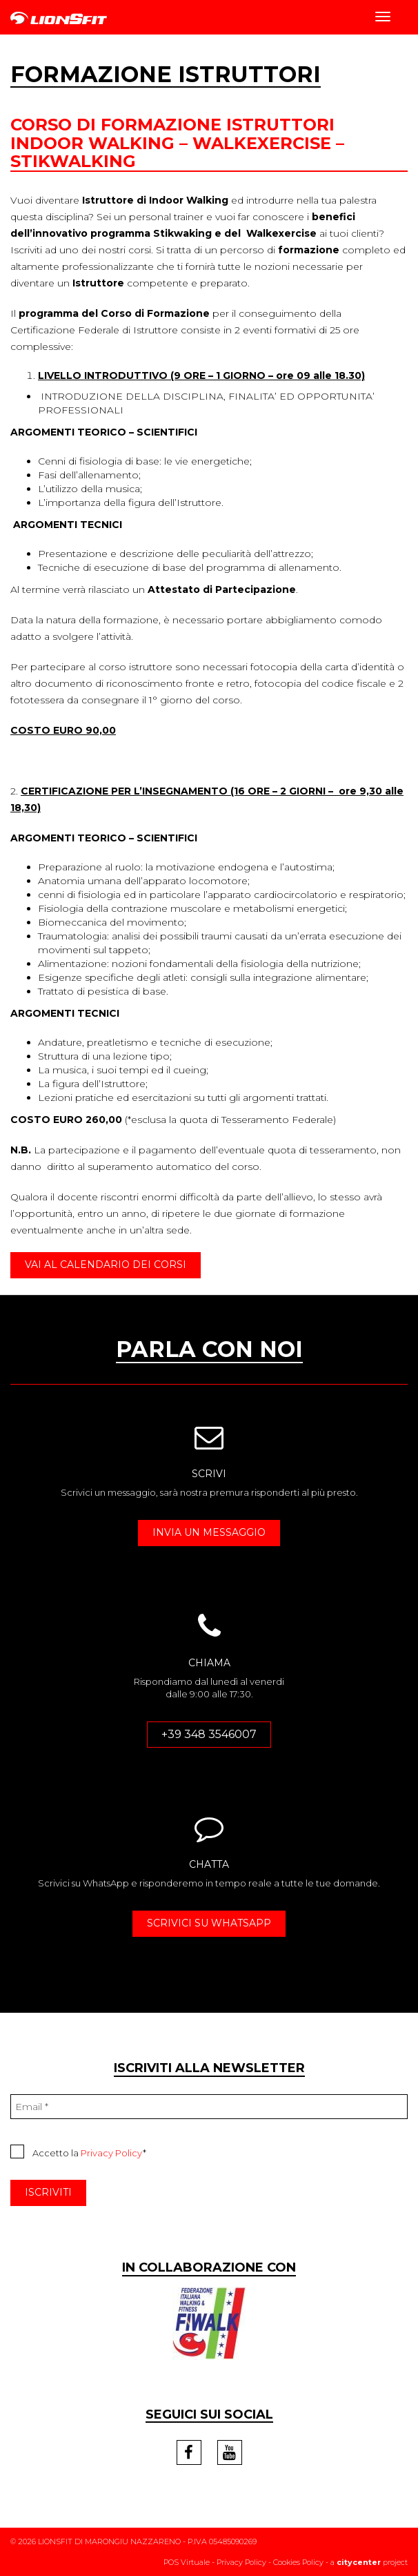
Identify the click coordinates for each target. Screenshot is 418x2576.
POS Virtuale (186, 2562)
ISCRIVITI (48, 2192)
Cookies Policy (298, 2562)
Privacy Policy (112, 2152)
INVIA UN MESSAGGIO (209, 1532)
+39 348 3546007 (209, 1734)
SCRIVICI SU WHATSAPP (209, 1923)
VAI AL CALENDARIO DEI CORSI (105, 1264)
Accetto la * (78, 2151)
